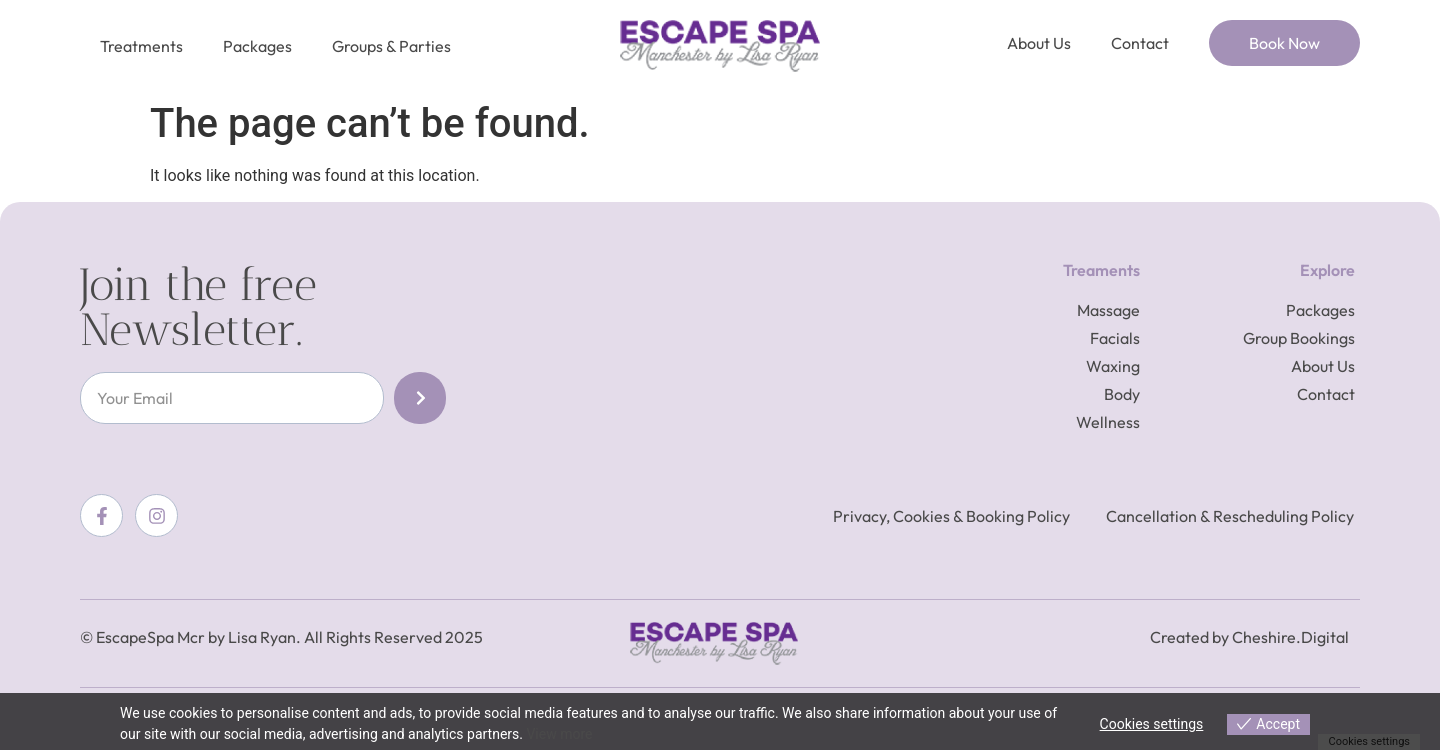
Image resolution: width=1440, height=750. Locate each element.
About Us (1039, 43)
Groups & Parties (391, 46)
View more (559, 734)
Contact (1140, 43)
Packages (257, 46)
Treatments (141, 46)
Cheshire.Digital (1290, 637)
